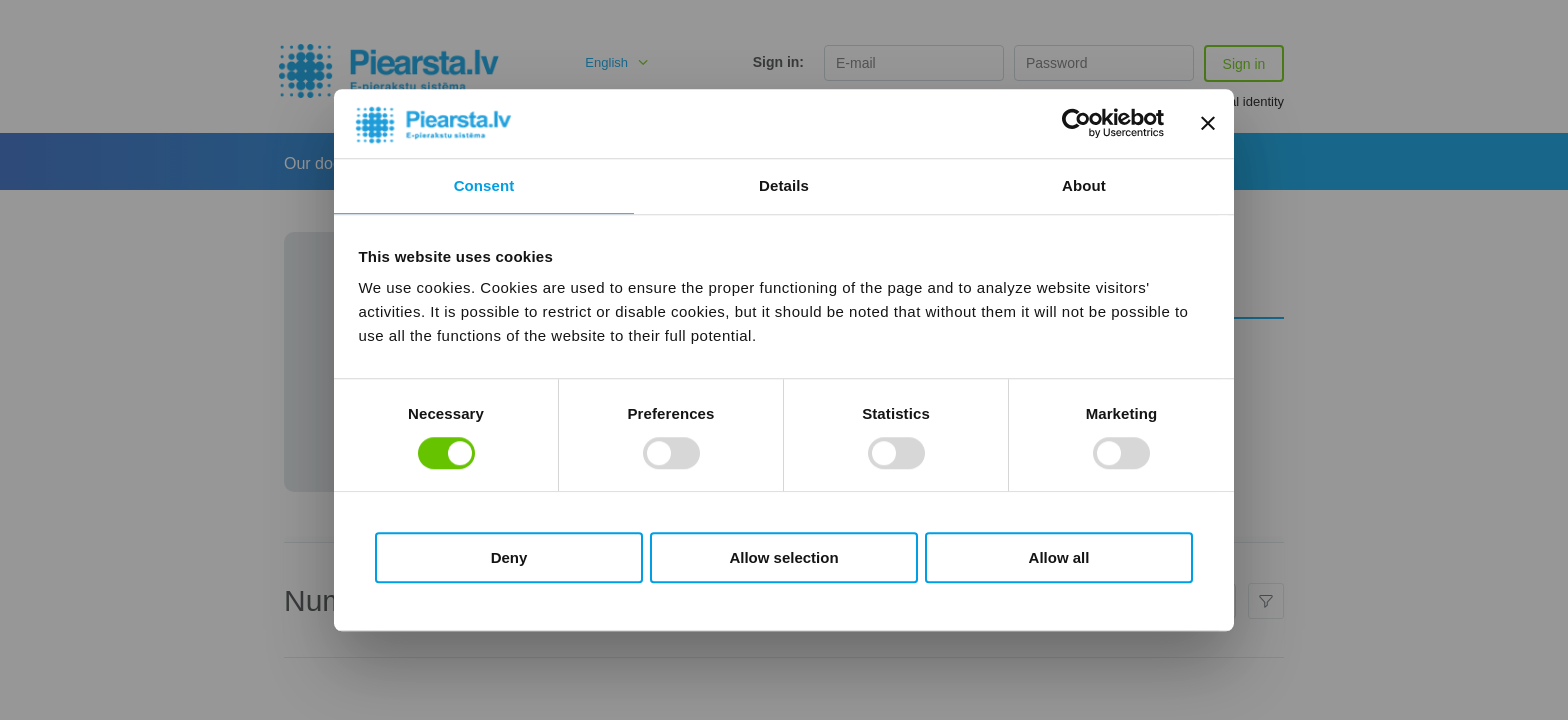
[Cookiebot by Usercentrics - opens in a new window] (1076, 124)
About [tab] (1084, 185)
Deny (509, 557)
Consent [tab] (484, 185)
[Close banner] (1208, 124)
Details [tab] (784, 185)
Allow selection (783, 557)
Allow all (1059, 557)
